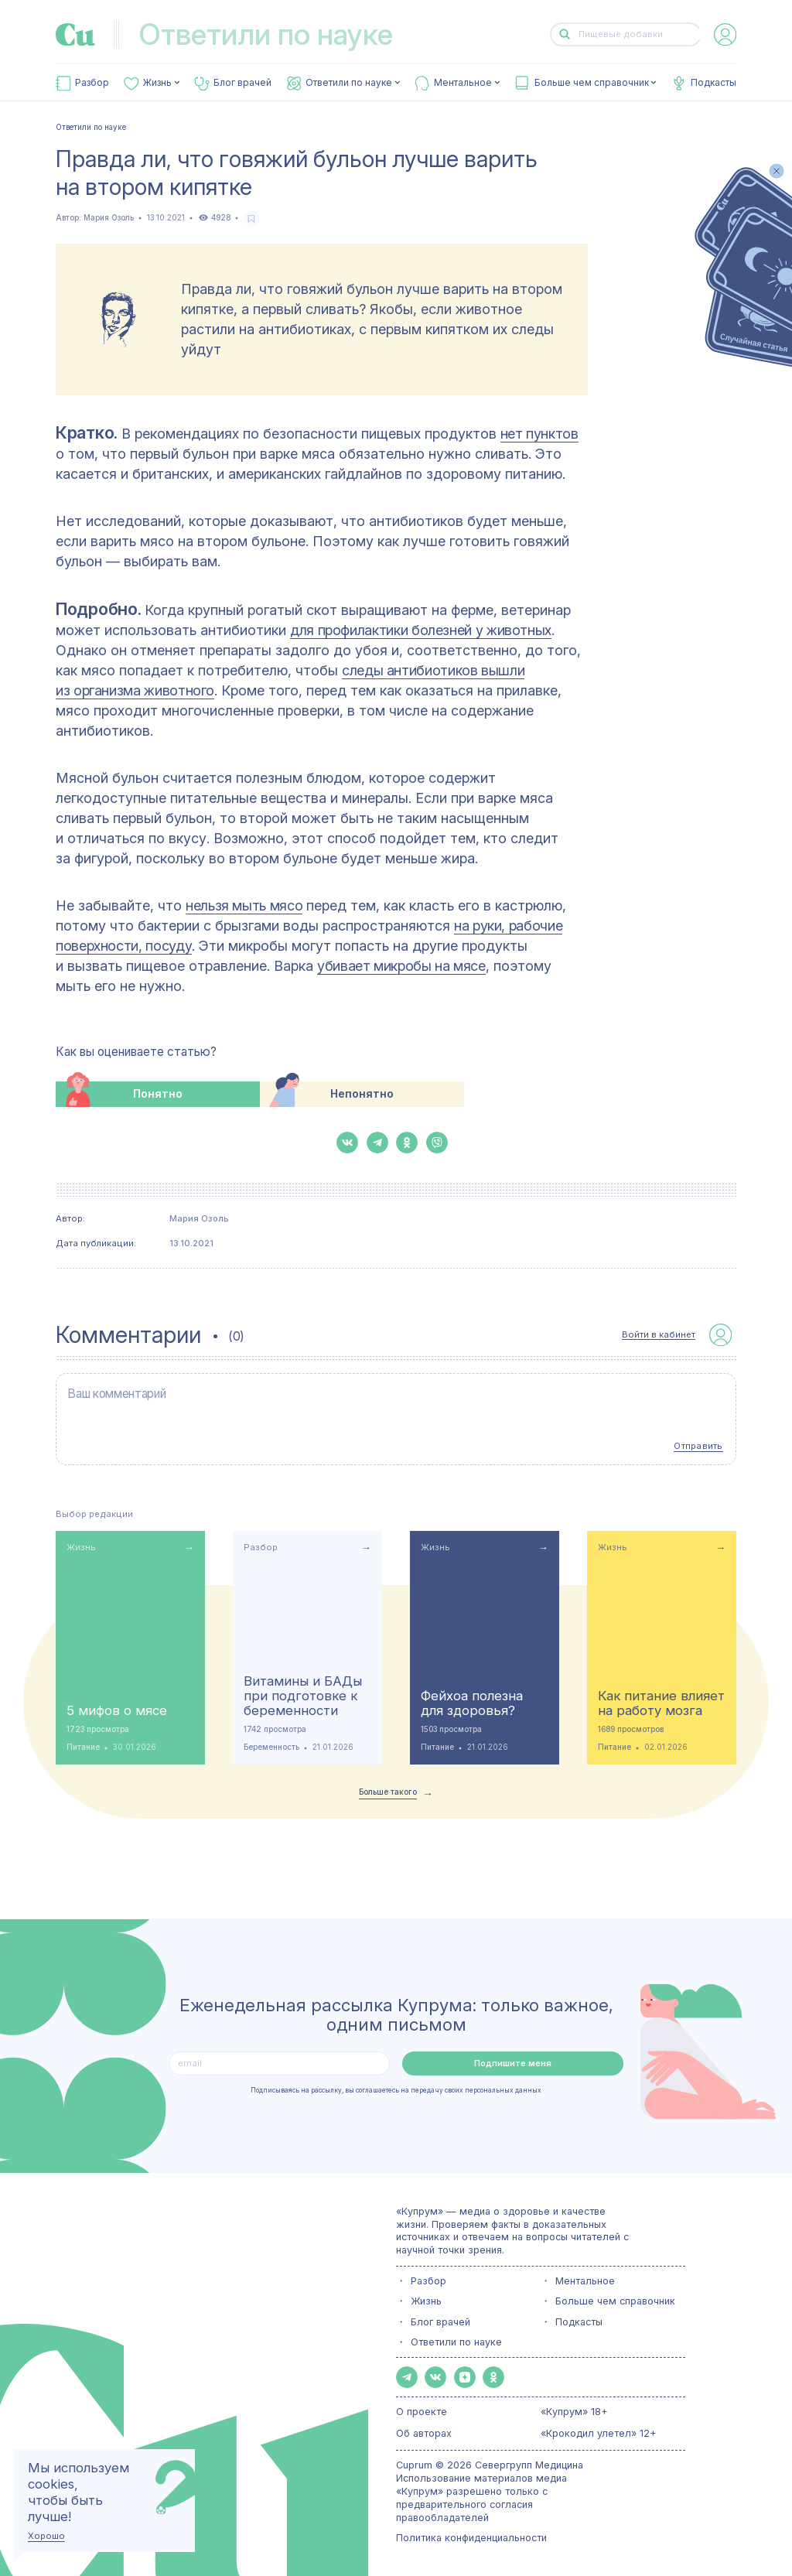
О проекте (421, 2410)
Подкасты (713, 82)
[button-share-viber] (437, 1142)
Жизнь (157, 82)
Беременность (271, 1745)
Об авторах (424, 2432)
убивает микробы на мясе (401, 966)
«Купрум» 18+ (574, 2410)
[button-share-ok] (407, 1142)
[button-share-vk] (347, 1142)
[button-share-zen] (465, 2375)
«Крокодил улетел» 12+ (599, 2432)
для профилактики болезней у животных (420, 630)
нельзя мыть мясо (244, 905)
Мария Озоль (109, 218)
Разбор (92, 82)
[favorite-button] (252, 218)
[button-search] (565, 34)
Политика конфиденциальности (471, 2535)
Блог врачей (242, 82)
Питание (83, 1745)
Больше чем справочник (591, 82)
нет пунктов (539, 433)
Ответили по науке (349, 82)
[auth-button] (725, 34)
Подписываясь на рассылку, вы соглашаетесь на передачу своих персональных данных (396, 2088)
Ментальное (463, 82)
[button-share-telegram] (377, 1142)
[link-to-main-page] (75, 34)
